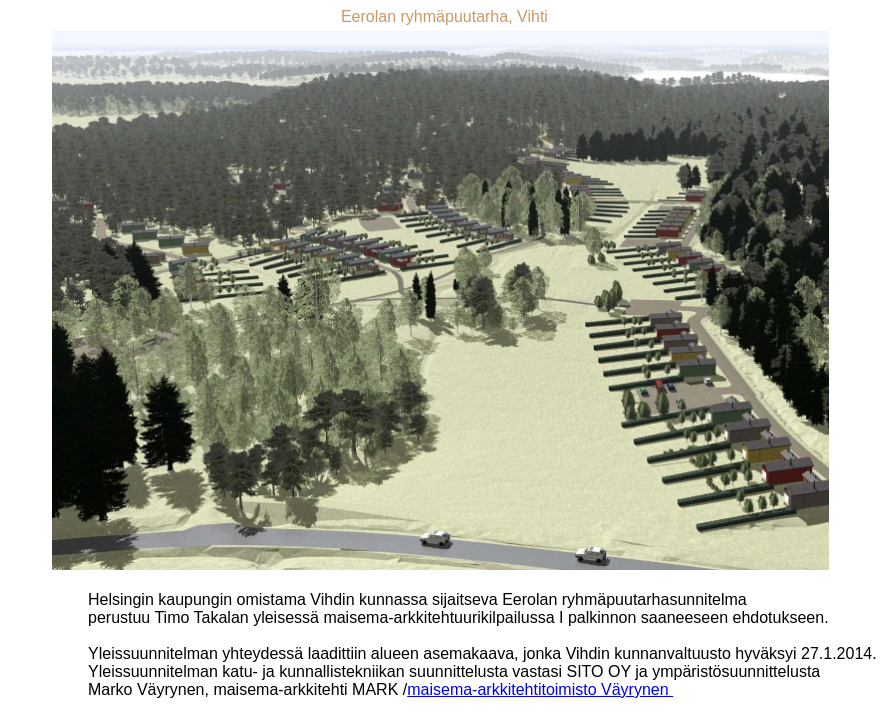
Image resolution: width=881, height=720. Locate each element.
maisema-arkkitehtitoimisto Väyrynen (540, 689)
